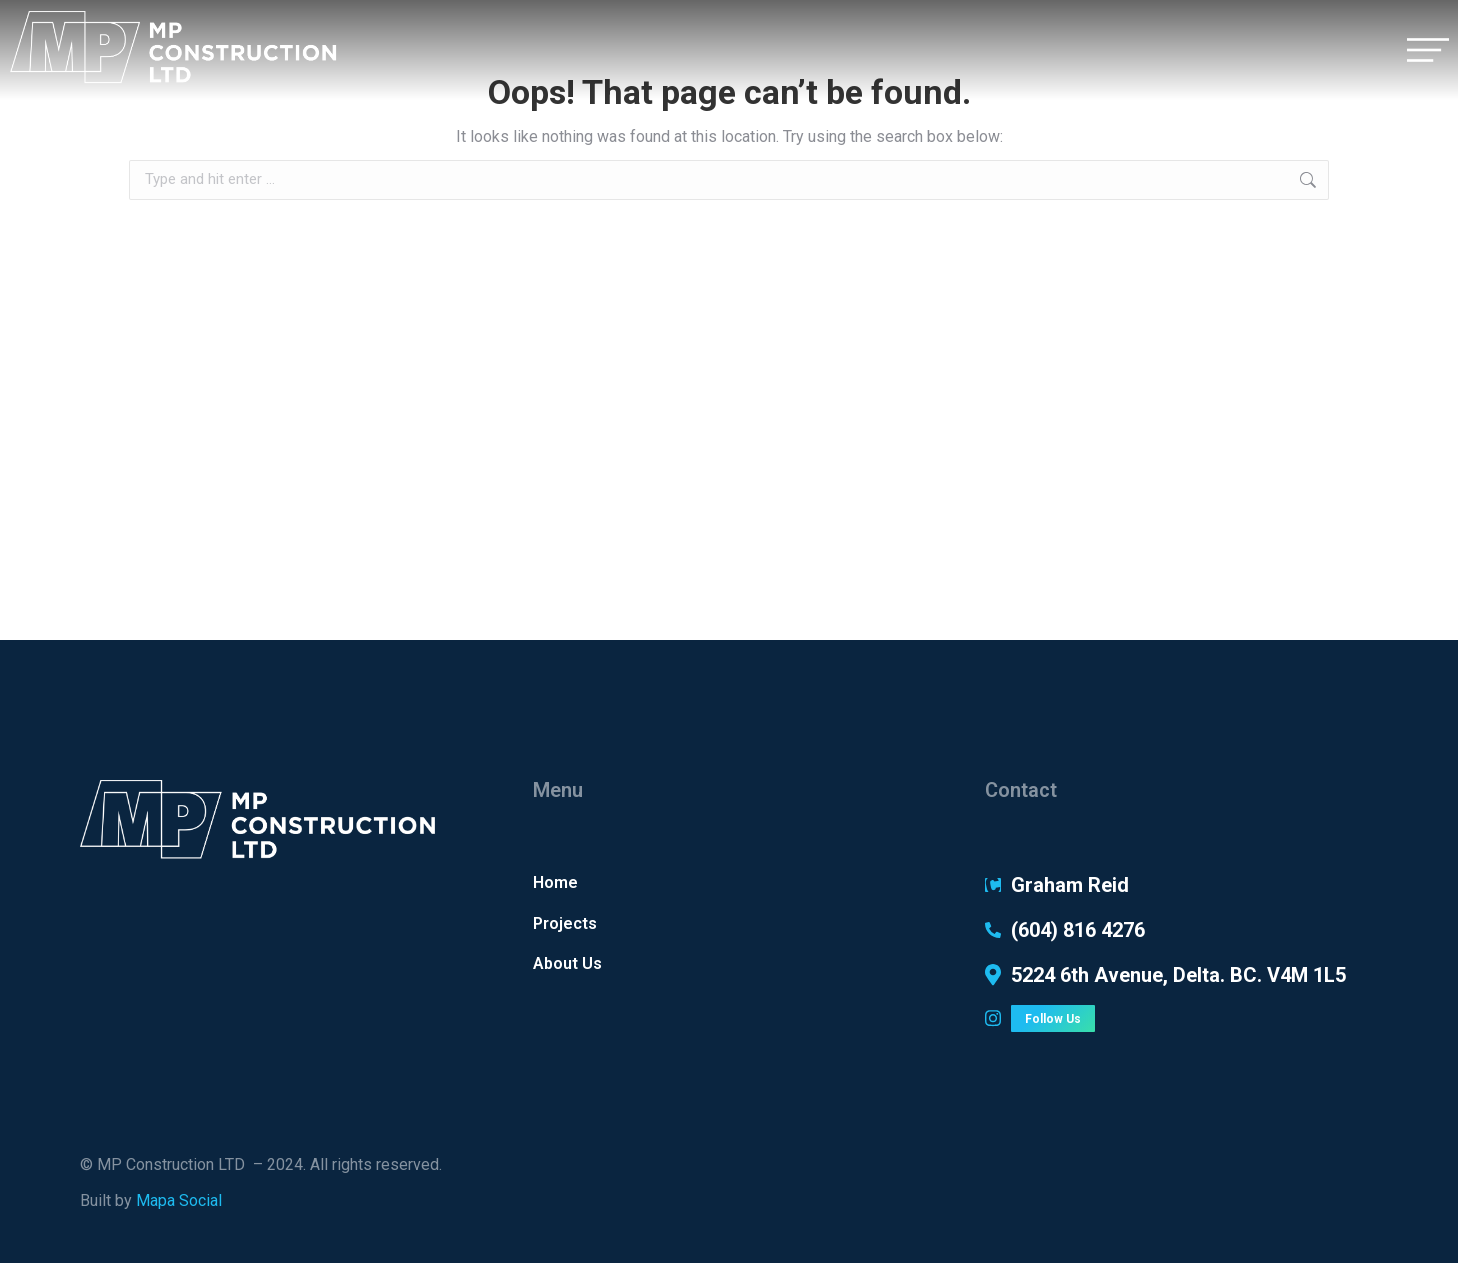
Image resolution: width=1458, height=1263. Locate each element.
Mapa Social (179, 1200)
